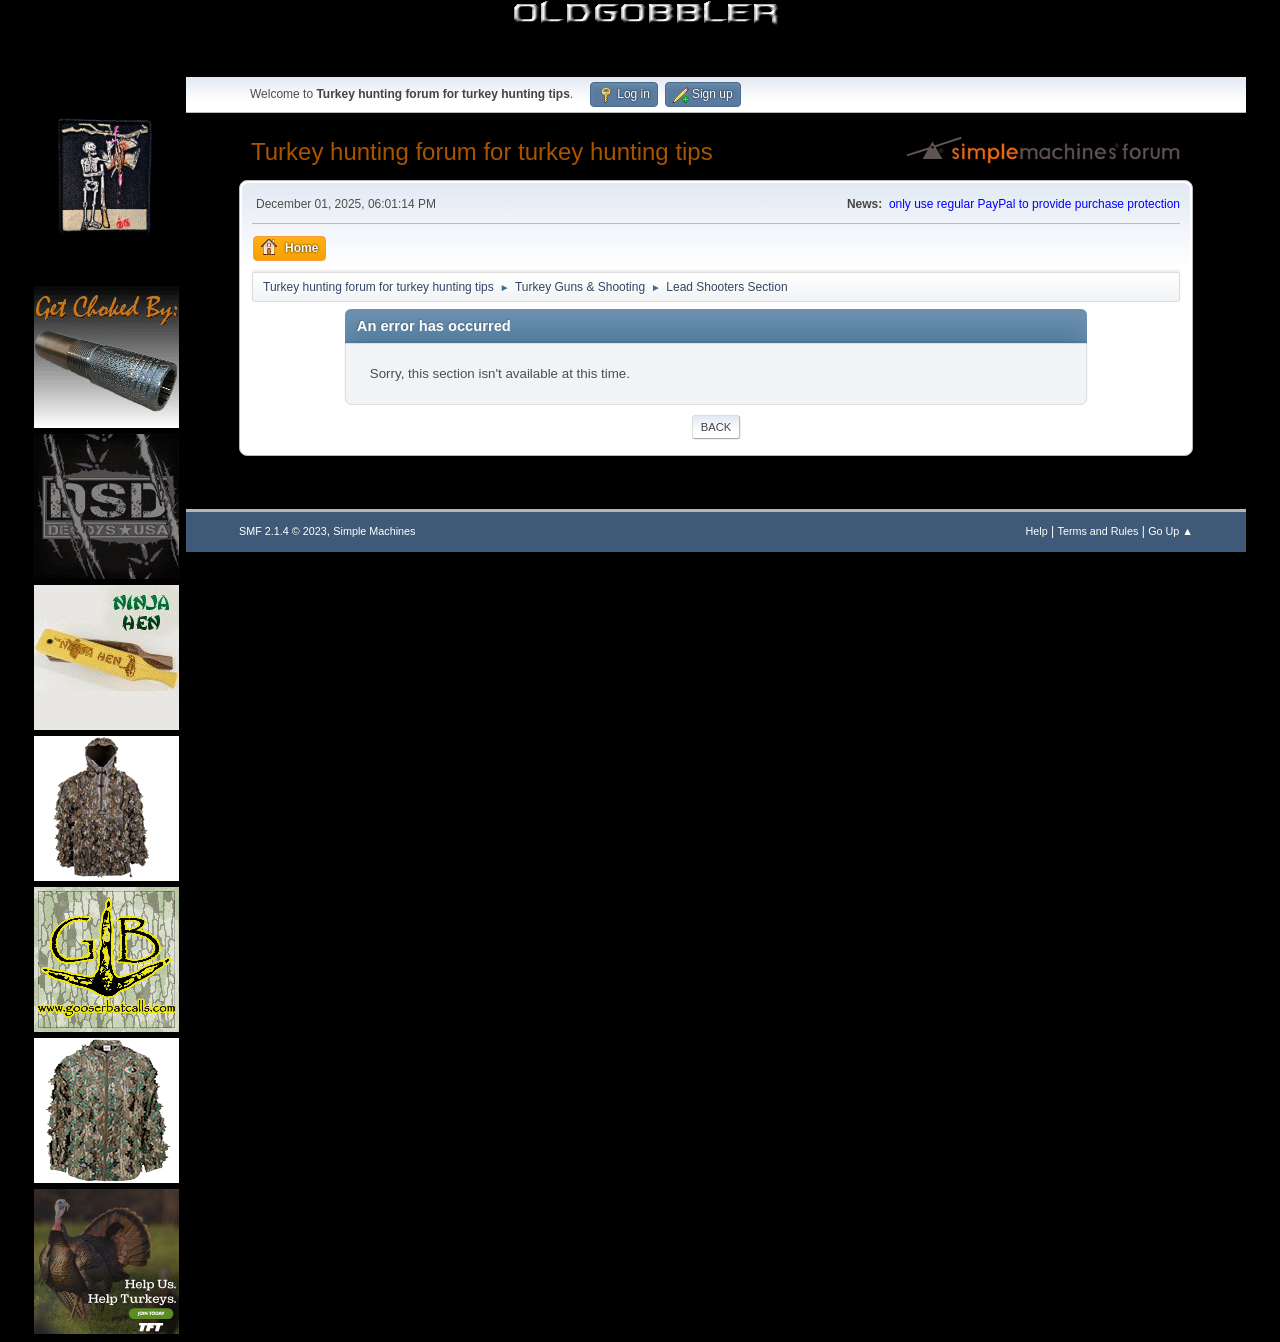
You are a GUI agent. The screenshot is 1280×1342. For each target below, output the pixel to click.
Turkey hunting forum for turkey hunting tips (482, 151)
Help (1037, 531)
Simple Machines (374, 531)
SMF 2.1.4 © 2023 (283, 531)
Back (716, 427)
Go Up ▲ (1170, 531)
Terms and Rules (1098, 531)
